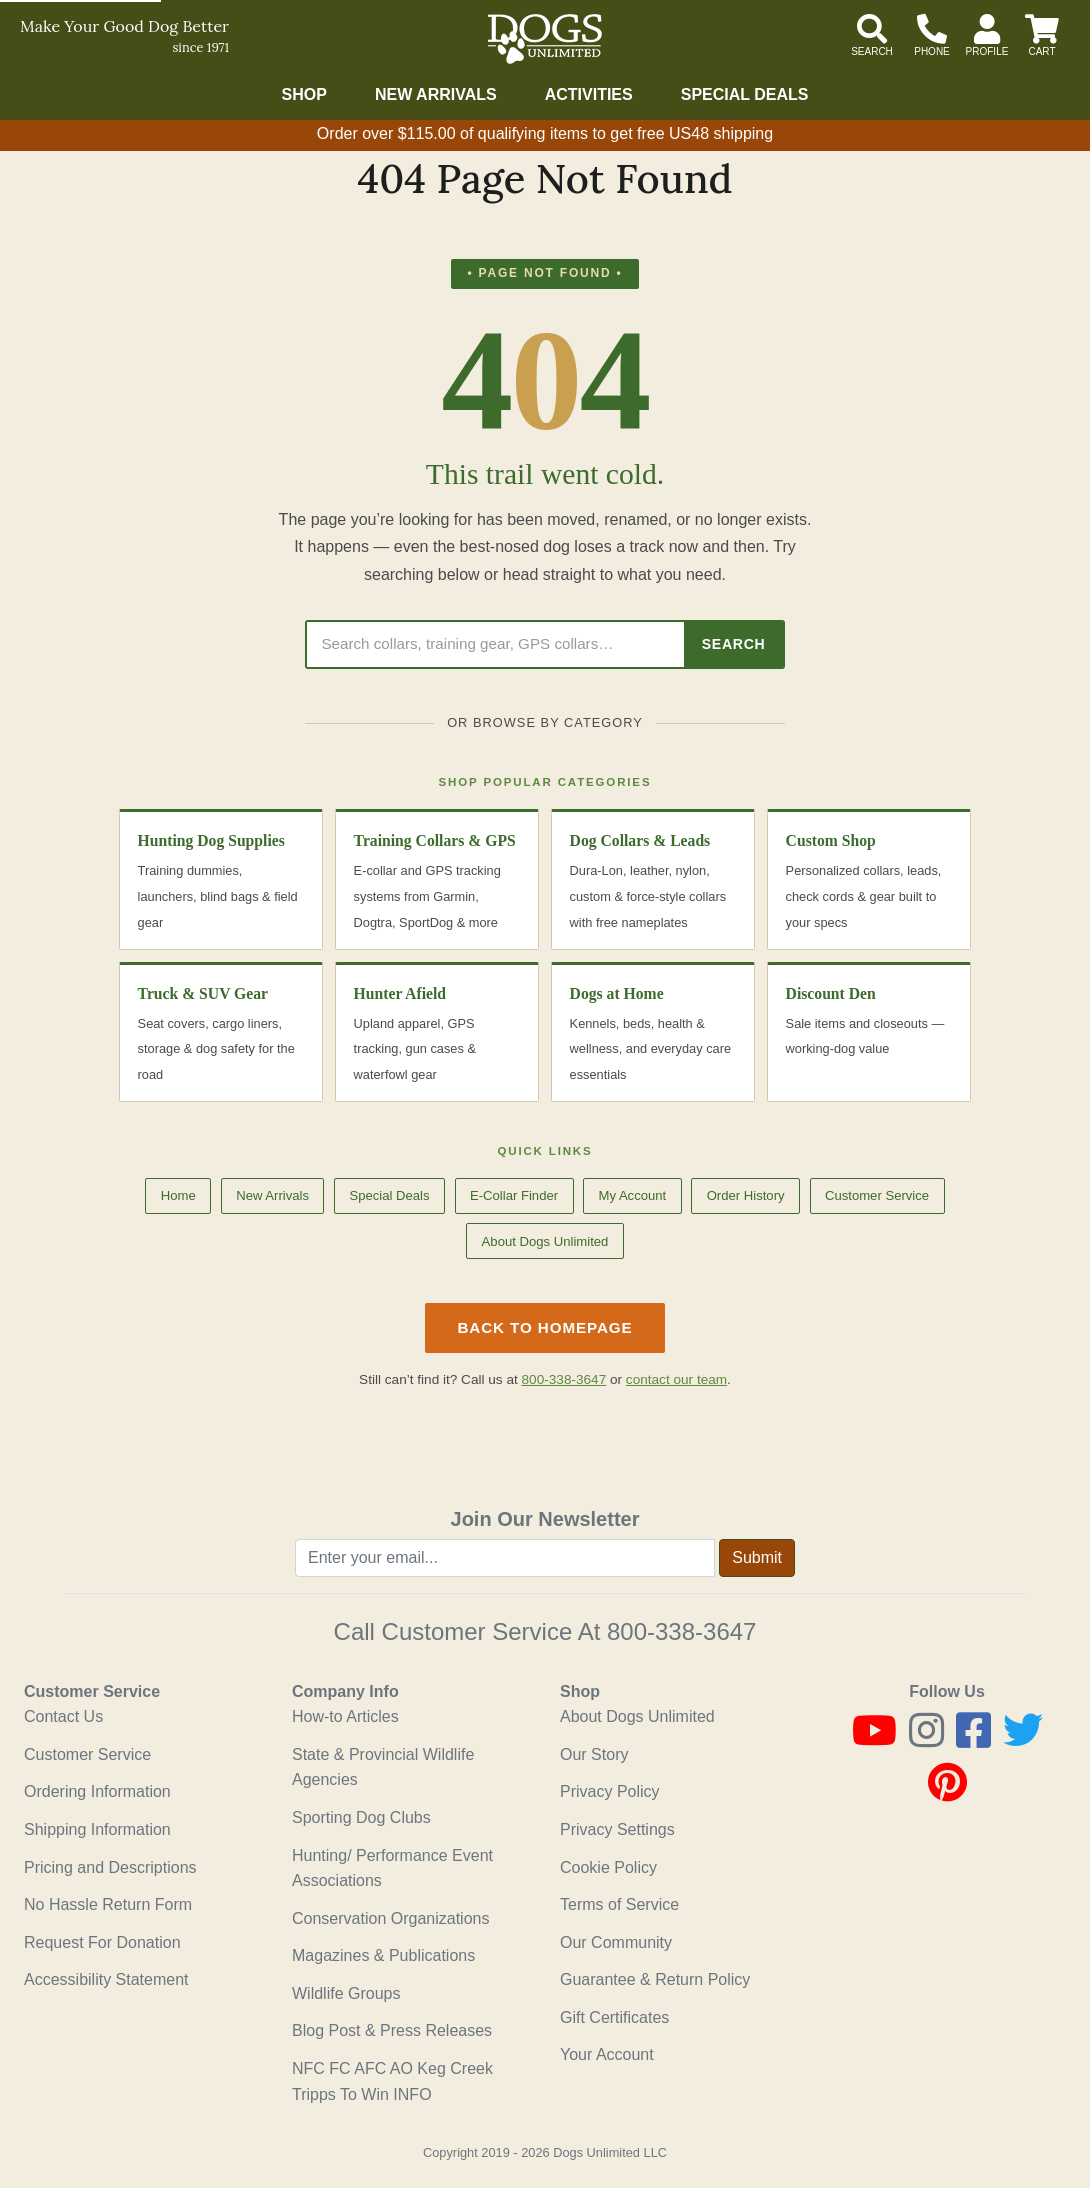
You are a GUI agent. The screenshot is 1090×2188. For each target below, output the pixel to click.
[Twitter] (1023, 1739)
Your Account (607, 2054)
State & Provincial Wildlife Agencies (383, 1767)
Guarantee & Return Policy (655, 1979)
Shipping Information (97, 1829)
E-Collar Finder (514, 1195)
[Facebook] (973, 1739)
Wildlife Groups (346, 1993)
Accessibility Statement (106, 1979)
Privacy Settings (617, 1829)
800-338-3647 (564, 1379)
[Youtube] (874, 1739)
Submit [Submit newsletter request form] (757, 1557)
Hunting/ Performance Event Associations (392, 1868)
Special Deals (745, 94)
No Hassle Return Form (108, 1904)
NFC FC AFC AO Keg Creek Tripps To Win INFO (392, 2081)
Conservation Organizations (390, 1918)
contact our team (676, 1379)
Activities (589, 94)
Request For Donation (102, 1942)
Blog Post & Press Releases (392, 2030)
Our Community (616, 1942)
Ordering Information (97, 1791)
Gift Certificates (614, 2017)
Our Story (594, 1754)
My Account (632, 1195)
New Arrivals (436, 94)
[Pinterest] (947, 1791)
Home (178, 1195)
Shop (304, 94)
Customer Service (877, 1195)
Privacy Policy (610, 1791)
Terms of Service (619, 1904)
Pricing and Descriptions (110, 1867)
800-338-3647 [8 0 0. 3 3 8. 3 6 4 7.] (681, 1631)
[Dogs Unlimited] (545, 39)
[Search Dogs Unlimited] (495, 644)
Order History (746, 1195)
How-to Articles (345, 1716)
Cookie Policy (608, 1867)
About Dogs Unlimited (545, 1241)
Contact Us (63, 1716)
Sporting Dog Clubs (361, 1817)
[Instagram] (926, 1739)
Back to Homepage (544, 1327)
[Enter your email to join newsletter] (505, 1558)
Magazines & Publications (383, 1955)
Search (734, 644)
